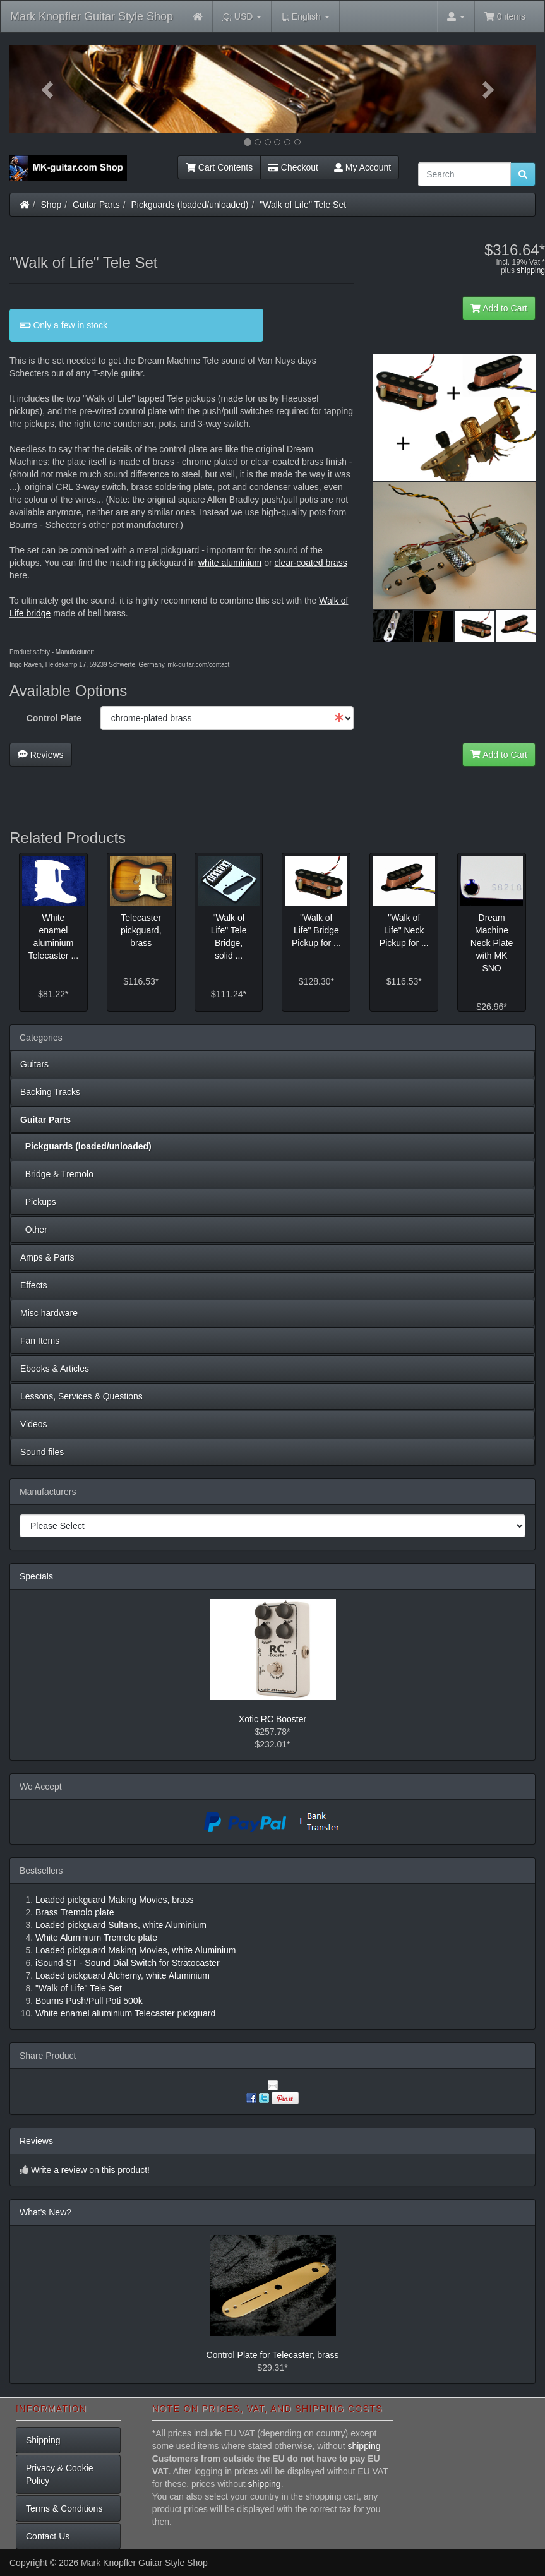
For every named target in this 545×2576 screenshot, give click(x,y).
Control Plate (54, 718)
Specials (36, 1576)
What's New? (45, 2212)
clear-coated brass (310, 563)
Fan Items (39, 1341)
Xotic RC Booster (272, 1719)
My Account (362, 167)
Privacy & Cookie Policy (59, 2474)
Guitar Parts (96, 205)
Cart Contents (219, 167)
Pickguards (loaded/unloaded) (190, 205)
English (305, 16)
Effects (33, 1285)
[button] (48, 89)
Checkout (293, 167)
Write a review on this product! (90, 2170)
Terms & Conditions (64, 2508)
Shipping (43, 2440)
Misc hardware (49, 1313)
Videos (33, 1424)
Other (33, 1230)
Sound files (42, 1452)
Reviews (41, 755)
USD (242, 16)
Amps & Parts (47, 1257)
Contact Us (47, 2536)
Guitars (34, 1064)
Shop (51, 205)
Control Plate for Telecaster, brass (273, 2355)
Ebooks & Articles (54, 1368)
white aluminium (229, 563)
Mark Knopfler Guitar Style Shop (91, 16)
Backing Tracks (50, 1092)
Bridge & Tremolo (56, 1174)
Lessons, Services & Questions (81, 1396)
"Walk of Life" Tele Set (303, 205)
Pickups (38, 1202)
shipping (531, 270)
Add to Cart (498, 308)
